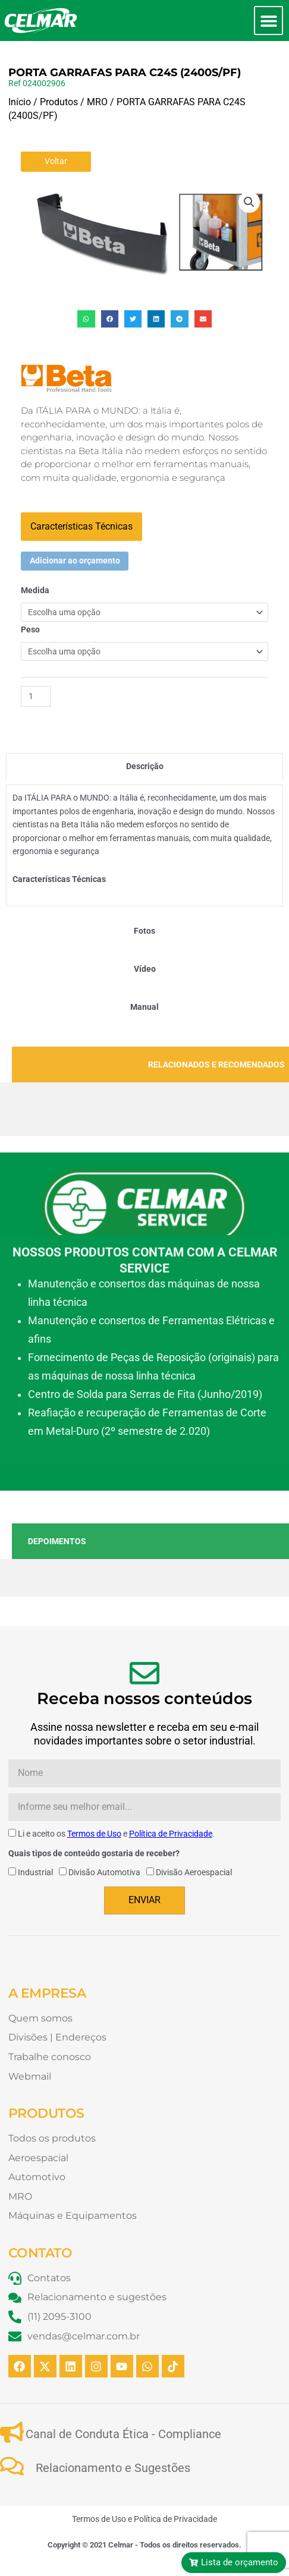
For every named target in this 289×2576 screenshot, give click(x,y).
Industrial (35, 1872)
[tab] (144, 766)
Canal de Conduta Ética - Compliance (123, 2434)
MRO (97, 102)
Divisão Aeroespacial (194, 1872)
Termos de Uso (94, 1833)
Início (19, 102)
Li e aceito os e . (116, 1833)
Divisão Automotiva (104, 1872)
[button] (268, 20)
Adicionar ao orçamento (75, 560)
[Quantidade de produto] (36, 696)
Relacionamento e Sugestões (113, 2468)
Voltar (56, 161)
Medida (35, 590)
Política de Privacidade (170, 1833)
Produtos (59, 102)
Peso (30, 629)
